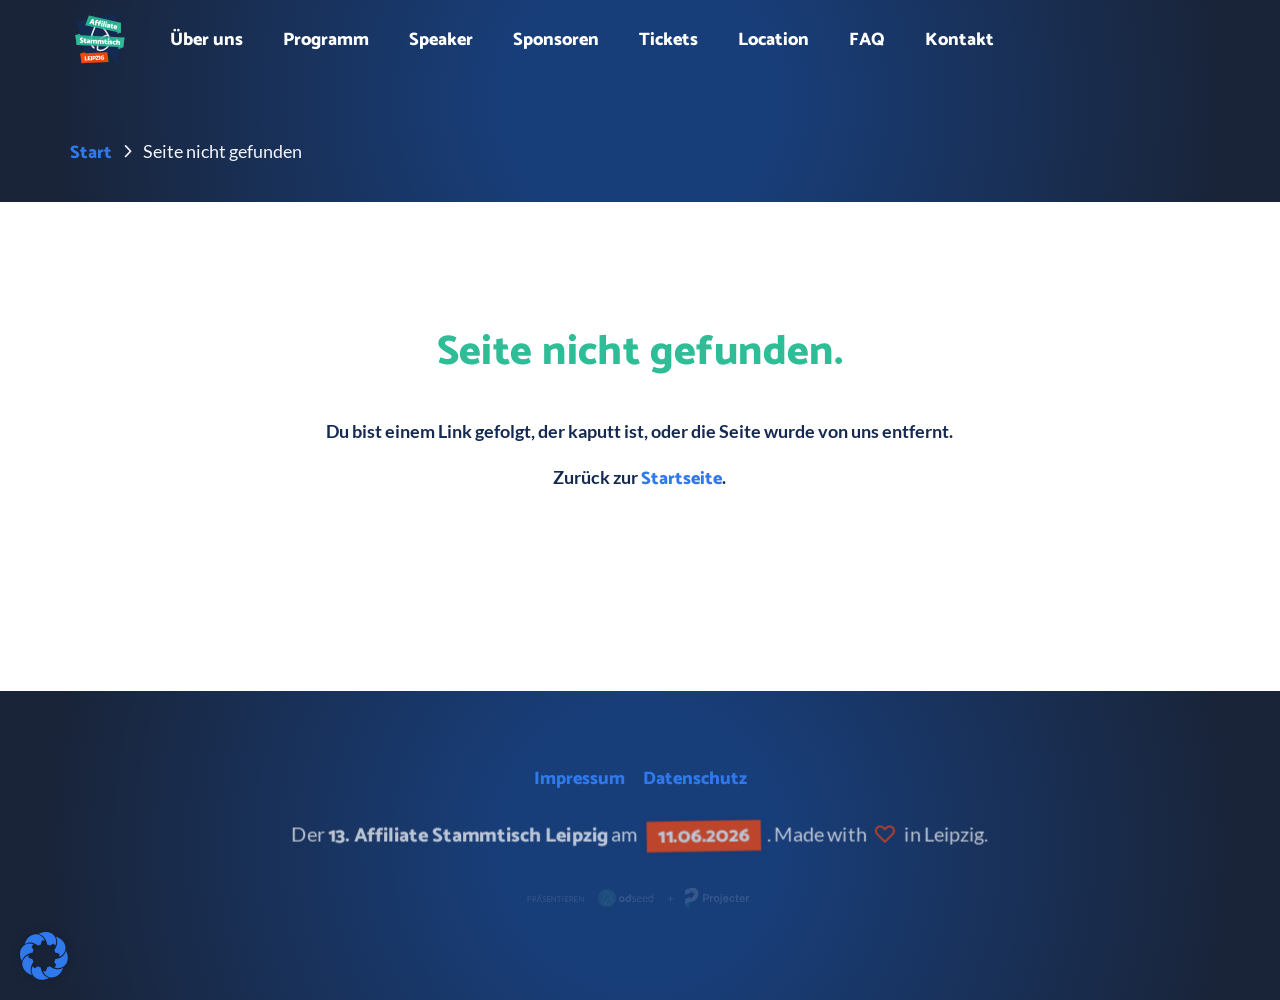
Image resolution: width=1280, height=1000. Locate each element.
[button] (44, 956)
